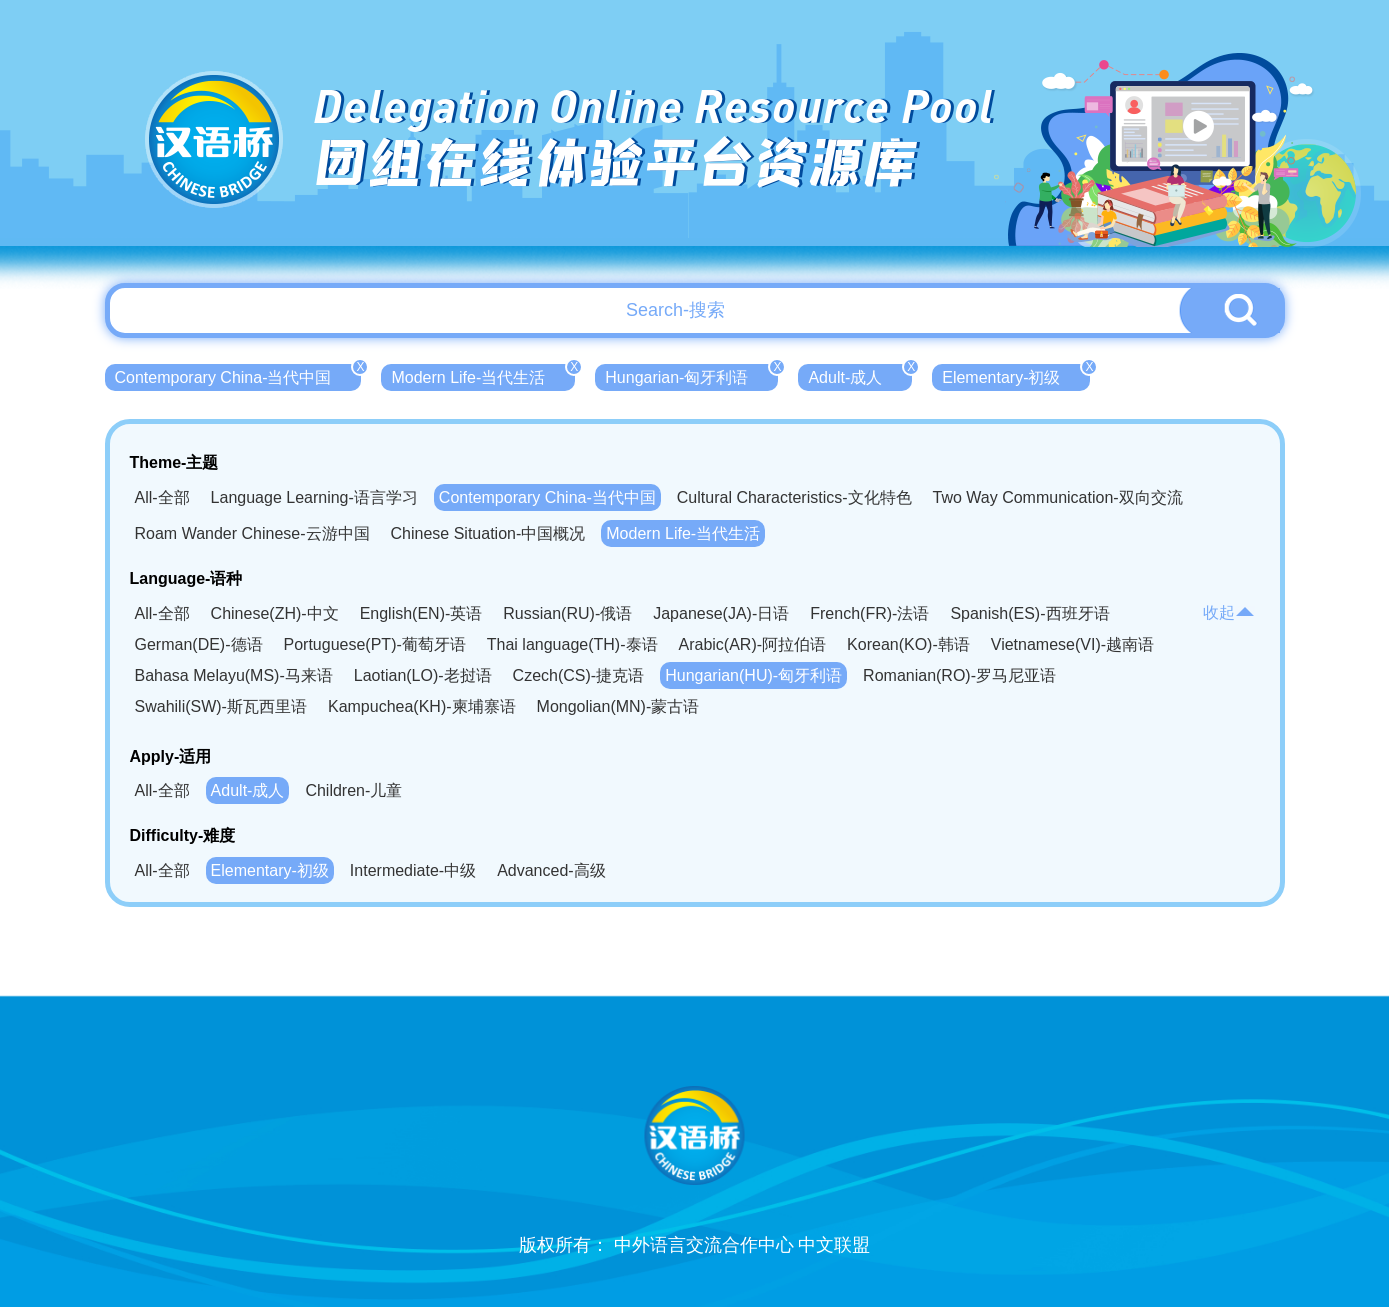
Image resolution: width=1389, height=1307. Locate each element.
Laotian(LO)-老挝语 (423, 675)
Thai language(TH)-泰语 (572, 644)
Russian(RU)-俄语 (567, 613)
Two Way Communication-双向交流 (1058, 497)
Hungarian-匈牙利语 (691, 375)
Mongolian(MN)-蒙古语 (618, 706)
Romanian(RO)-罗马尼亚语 (959, 675)
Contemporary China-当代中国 (238, 375)
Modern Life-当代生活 (483, 375)
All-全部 (162, 497)
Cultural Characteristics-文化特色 (794, 497)
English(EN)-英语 (421, 613)
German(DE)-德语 (199, 644)
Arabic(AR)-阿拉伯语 (753, 644)
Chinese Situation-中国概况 (488, 533)
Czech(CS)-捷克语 (579, 675)
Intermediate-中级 (413, 870)
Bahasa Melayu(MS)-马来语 (234, 675)
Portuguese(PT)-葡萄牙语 (375, 644)
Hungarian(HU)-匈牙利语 (753, 675)
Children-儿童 (353, 790)
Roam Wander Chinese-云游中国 (252, 533)
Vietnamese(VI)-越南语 (1072, 644)
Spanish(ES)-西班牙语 (1029, 613)
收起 (1229, 612)
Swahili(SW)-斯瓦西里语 (221, 706)
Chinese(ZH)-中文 (275, 613)
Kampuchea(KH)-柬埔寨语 (422, 706)
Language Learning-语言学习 (314, 497)
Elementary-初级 (1016, 375)
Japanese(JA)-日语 (721, 613)
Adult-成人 (860, 375)
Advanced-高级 (551, 870)
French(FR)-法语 (869, 613)
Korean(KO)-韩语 (908, 644)
